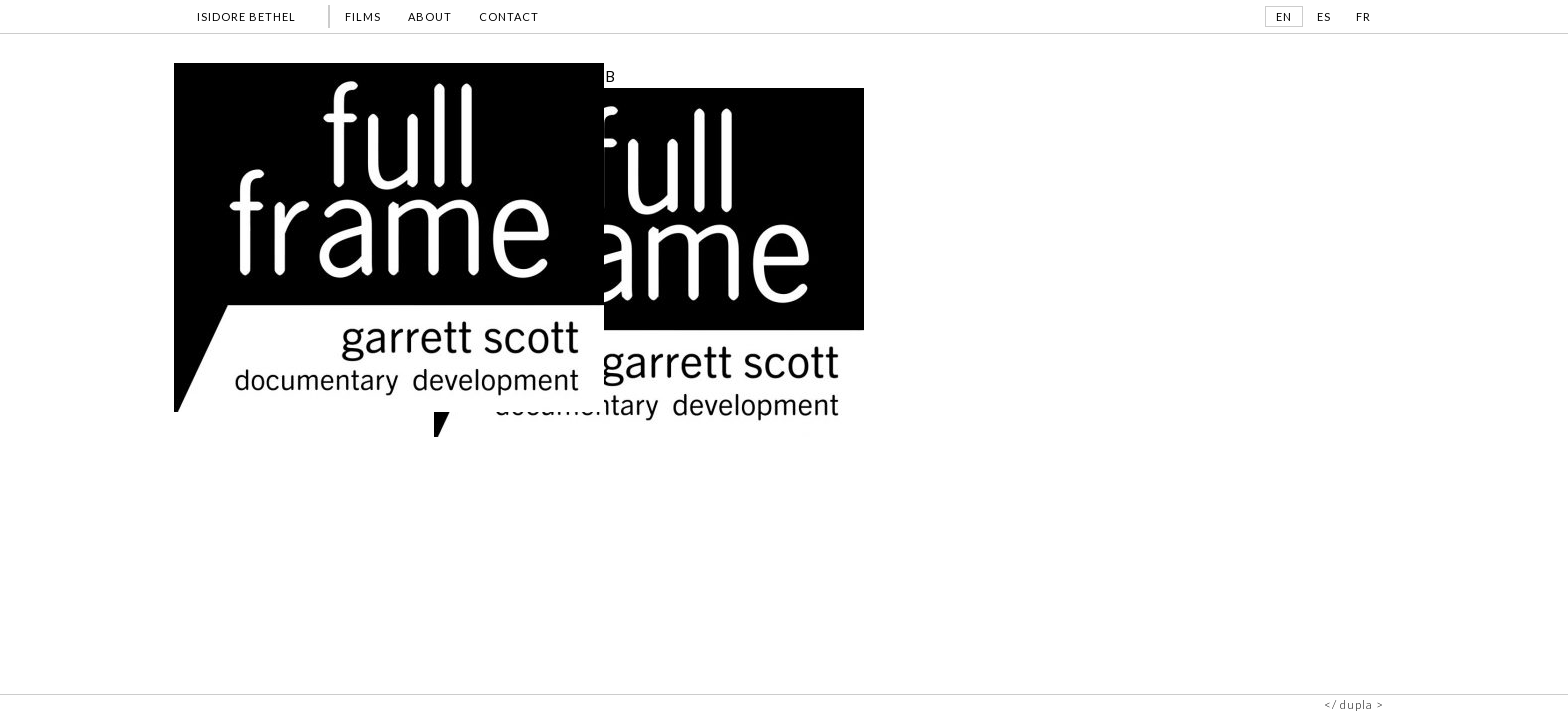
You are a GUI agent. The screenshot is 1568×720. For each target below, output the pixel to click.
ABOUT (430, 16)
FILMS (363, 16)
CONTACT (509, 16)
